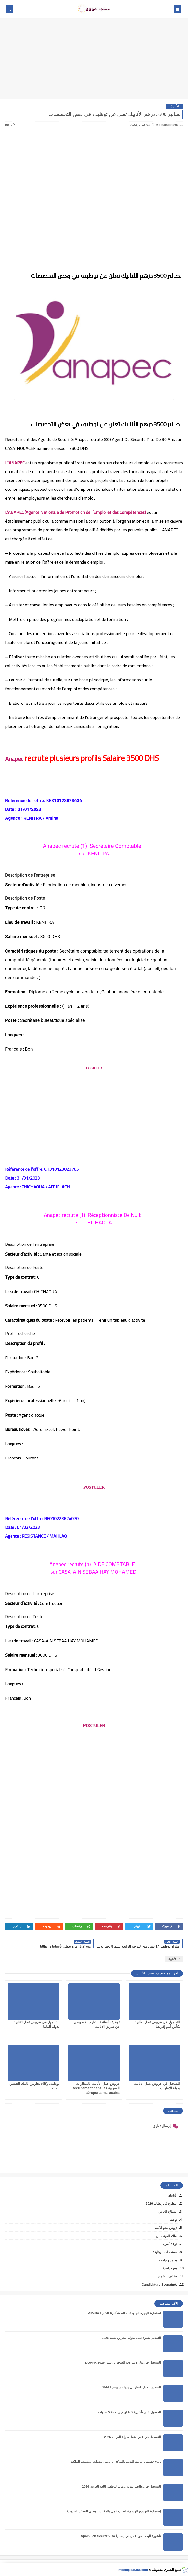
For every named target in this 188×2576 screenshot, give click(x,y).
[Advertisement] (94, 60)
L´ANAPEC (14, 463)
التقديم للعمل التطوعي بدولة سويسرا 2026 (131, 2387)
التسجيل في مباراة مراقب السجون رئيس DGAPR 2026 (123, 2362)
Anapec (14, 758)
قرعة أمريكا (169, 2244)
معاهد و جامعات (167, 2260)
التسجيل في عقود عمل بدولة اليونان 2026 (132, 2437)
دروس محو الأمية (166, 2228)
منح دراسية (170, 2268)
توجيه (173, 2220)
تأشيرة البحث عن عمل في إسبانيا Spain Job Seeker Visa (121, 2536)
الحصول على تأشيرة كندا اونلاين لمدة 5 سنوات (129, 2412)
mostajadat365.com (133, 2570)
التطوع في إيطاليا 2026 (161, 2203)
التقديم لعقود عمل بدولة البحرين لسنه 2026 (131, 2338)
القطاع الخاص (167, 2211)
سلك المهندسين (166, 2236)
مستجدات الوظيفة (165, 2252)
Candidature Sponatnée (159, 2284)
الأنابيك (174, 106)
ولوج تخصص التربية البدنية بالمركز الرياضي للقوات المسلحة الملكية (115, 2461)
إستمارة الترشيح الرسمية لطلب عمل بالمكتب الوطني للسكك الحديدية (114, 2511)
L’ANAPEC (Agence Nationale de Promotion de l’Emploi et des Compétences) (75, 512)
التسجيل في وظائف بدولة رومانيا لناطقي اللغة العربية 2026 (121, 2486)
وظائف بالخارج (167, 2276)
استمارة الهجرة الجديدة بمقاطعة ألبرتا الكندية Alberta (124, 2313)
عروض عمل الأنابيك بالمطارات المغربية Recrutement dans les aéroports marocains (96, 2088)
